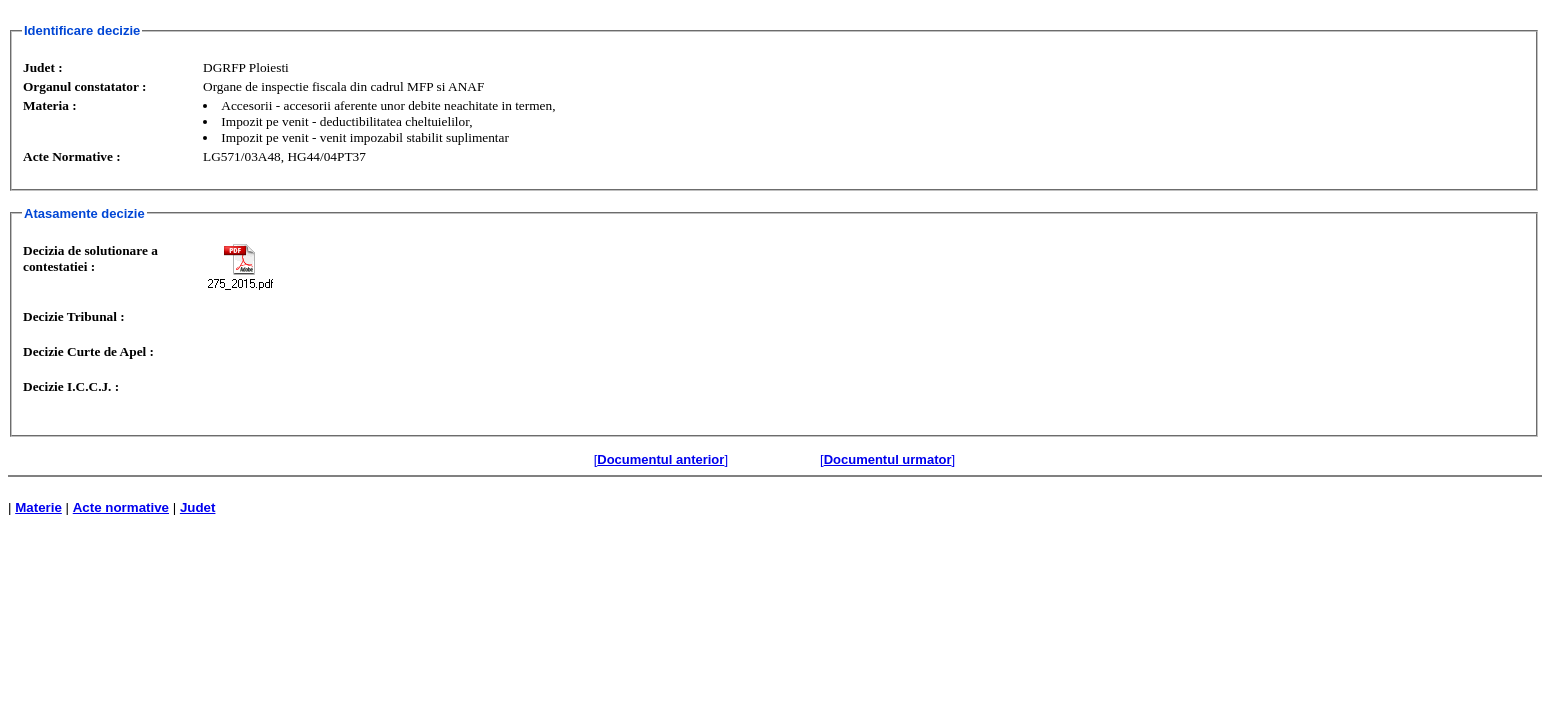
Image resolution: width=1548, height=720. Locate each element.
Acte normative (121, 507)
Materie (38, 507)
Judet (198, 507)
